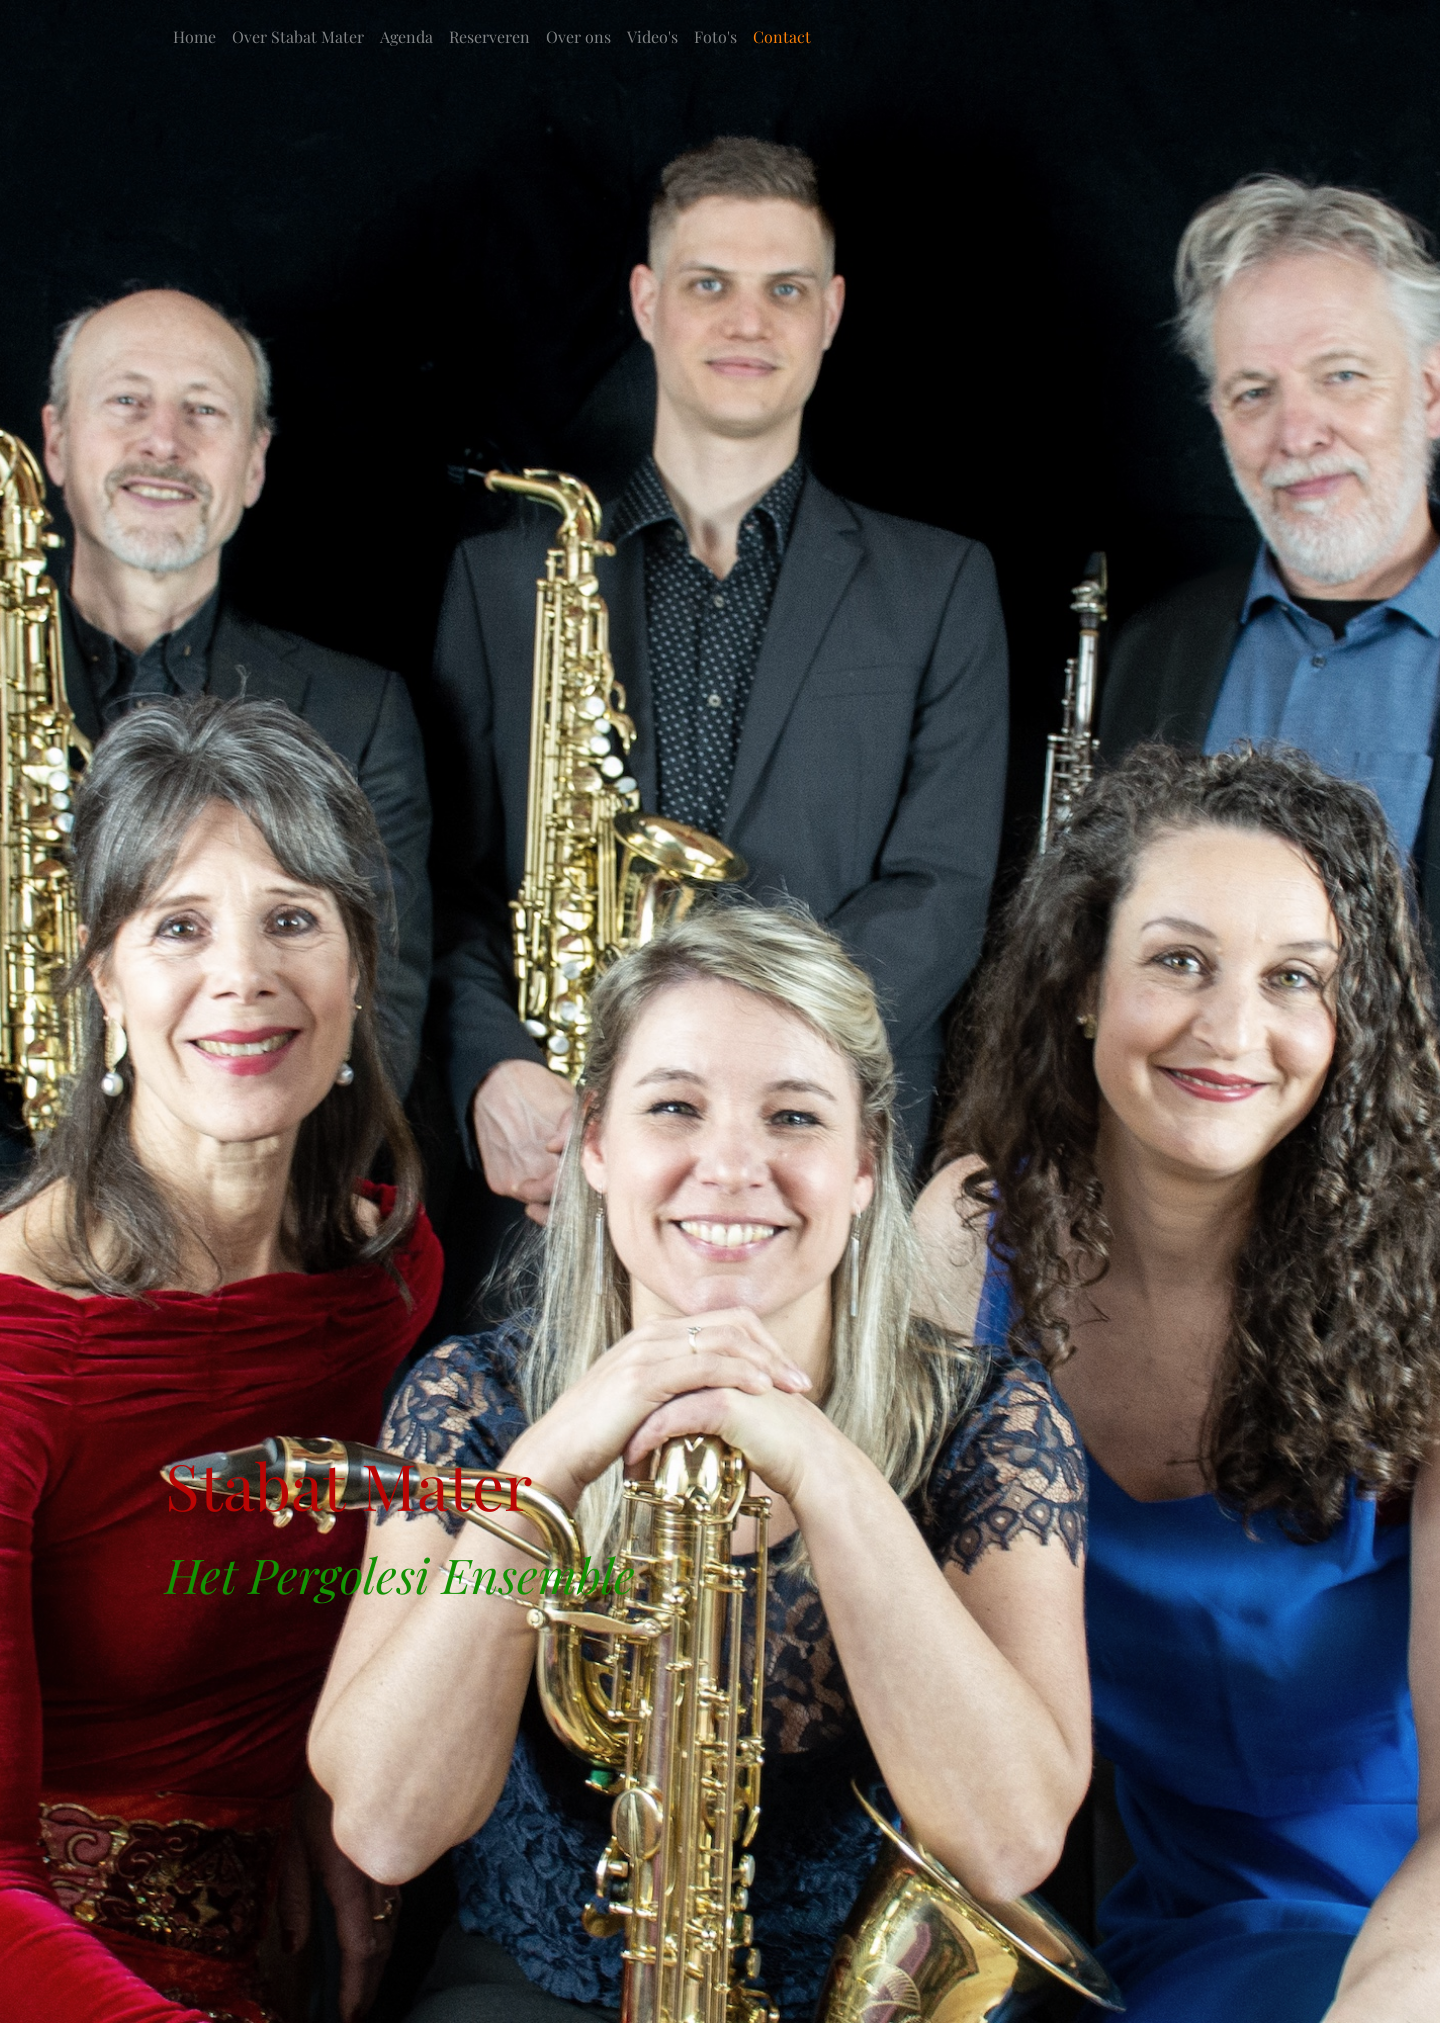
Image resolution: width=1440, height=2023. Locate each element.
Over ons (578, 36)
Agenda (406, 36)
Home (194, 36)
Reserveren (489, 36)
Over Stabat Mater (298, 36)
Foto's (715, 36)
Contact (782, 36)
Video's (652, 36)
